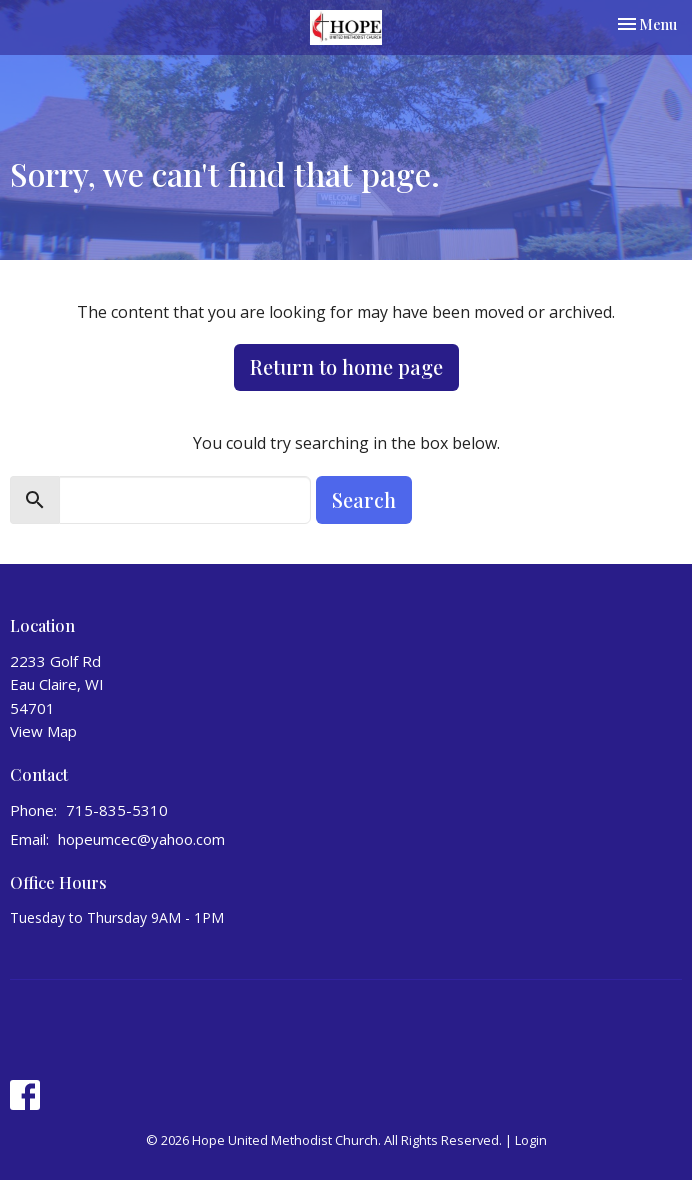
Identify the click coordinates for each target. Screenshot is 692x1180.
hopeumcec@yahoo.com (141, 839)
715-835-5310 (117, 810)
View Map (43, 731)
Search (364, 499)
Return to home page (346, 366)
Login (531, 1140)
